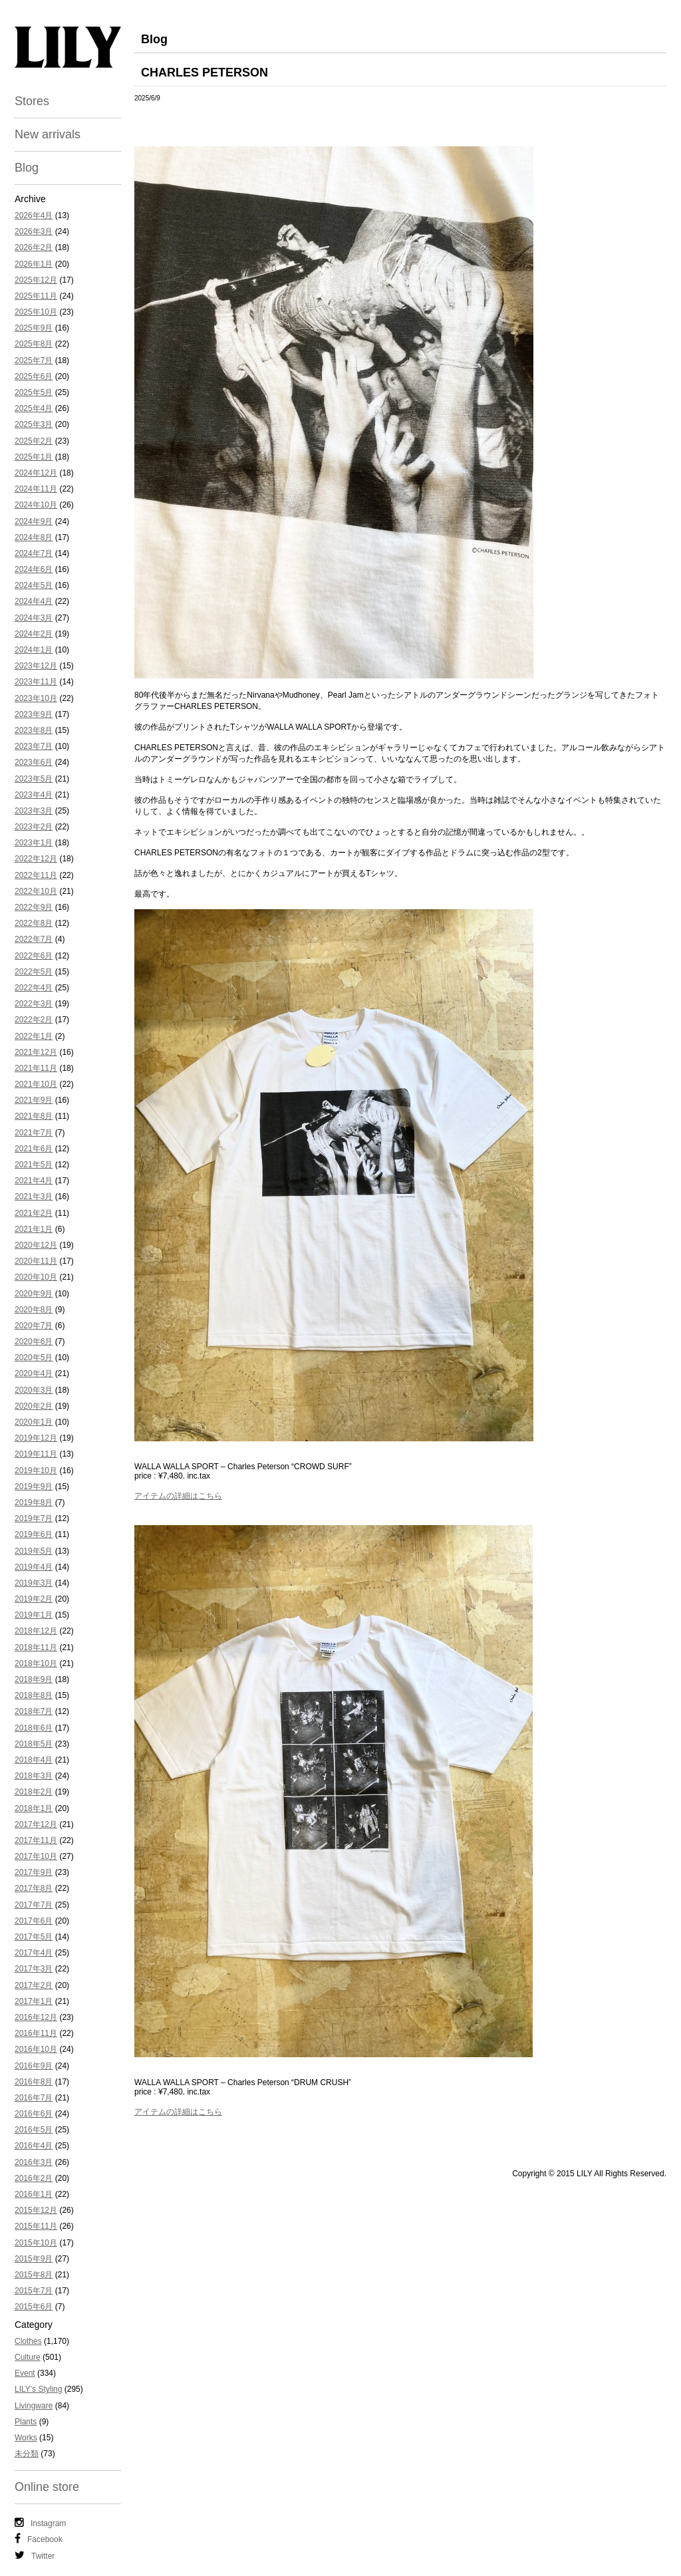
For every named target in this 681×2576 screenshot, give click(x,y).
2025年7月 (34, 360)
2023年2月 (34, 826)
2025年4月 (34, 408)
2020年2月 (34, 1406)
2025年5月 (34, 392)
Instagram (40, 2522)
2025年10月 (36, 312)
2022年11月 (36, 875)
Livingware (34, 2405)
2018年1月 (34, 1808)
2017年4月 (34, 1952)
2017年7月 (34, 1905)
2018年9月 (34, 1679)
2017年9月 (34, 1872)
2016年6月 (34, 2113)
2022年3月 (34, 1003)
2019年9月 (34, 1486)
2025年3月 (34, 424)
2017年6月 (34, 1921)
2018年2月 (34, 1791)
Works (26, 2437)
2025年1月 (34, 457)
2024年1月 (34, 649)
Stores (32, 101)
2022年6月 (34, 955)
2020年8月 (34, 1309)
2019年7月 (34, 1518)
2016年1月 (34, 2194)
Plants (26, 2421)
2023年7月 (34, 746)
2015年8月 (34, 2274)
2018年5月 (34, 1744)
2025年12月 (36, 280)
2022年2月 (34, 1019)
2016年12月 (36, 2017)
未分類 (27, 2453)
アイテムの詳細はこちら (178, 1496)
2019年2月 (34, 1599)
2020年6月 (34, 1341)
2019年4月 (34, 1567)
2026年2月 (34, 247)
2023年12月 (36, 665)
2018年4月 (34, 1760)
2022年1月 (34, 1036)
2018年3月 (34, 1776)
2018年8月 (34, 1695)
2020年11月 (36, 1261)
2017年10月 (36, 1856)
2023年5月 (34, 779)
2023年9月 (34, 714)
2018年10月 (36, 1663)
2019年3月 (34, 1583)
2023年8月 (34, 730)
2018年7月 (34, 1711)
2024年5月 (34, 585)
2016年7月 (34, 2097)
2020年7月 (34, 1325)
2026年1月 (34, 264)
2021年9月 (34, 1100)
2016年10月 (36, 2049)
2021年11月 (36, 1068)
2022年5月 (34, 971)
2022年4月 (34, 987)
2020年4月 (34, 1373)
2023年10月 (36, 698)
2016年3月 (34, 2162)
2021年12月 (36, 1052)
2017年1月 (34, 2001)
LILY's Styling (38, 2389)
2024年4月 (34, 601)
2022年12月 (36, 858)
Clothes (28, 2341)
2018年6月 (34, 1728)
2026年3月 (34, 231)
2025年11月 (36, 296)
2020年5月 (34, 1357)
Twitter (35, 2555)
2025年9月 (34, 328)
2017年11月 (36, 1840)
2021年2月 (34, 1213)
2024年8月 (34, 537)
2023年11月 (36, 681)
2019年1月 (34, 1615)
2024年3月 (34, 618)
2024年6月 (34, 569)
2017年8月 (34, 1888)
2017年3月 (34, 1968)
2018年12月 (36, 1631)
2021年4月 (34, 1180)
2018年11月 (36, 1647)
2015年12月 (36, 2210)
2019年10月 (36, 1470)
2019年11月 (36, 1454)
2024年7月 (34, 553)
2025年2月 (34, 441)
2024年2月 (34, 634)
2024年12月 (36, 473)
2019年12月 (36, 1438)
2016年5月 (34, 2129)
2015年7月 (34, 2290)
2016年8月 (34, 2081)
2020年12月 (36, 1245)
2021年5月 (34, 1164)
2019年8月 (34, 1502)
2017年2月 (34, 1985)
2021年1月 (34, 1229)
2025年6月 (34, 376)
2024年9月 (34, 521)
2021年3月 (34, 1196)
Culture (28, 2357)
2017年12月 (36, 1824)
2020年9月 (34, 1293)
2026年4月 (34, 215)
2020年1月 (34, 1422)
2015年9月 (34, 2258)
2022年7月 (34, 939)
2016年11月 (36, 2033)
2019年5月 (34, 1551)
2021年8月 (34, 1116)
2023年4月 (34, 794)
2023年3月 (34, 810)
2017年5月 (34, 1936)
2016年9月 (34, 2066)
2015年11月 (36, 2226)
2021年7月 (34, 1132)
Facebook (39, 2538)
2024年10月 (36, 504)
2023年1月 (34, 842)
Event (25, 2373)
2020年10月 (36, 1277)
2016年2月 (34, 2178)
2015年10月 (36, 2242)
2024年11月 (36, 489)
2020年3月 (34, 1390)
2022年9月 (34, 907)
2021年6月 (34, 1148)
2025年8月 (34, 344)
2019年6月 (34, 1534)
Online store (47, 2487)
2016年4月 (34, 2145)
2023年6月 (34, 762)
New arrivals (47, 134)
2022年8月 (34, 923)
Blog (27, 167)
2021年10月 (36, 1084)
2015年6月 (34, 2306)
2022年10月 (36, 891)
